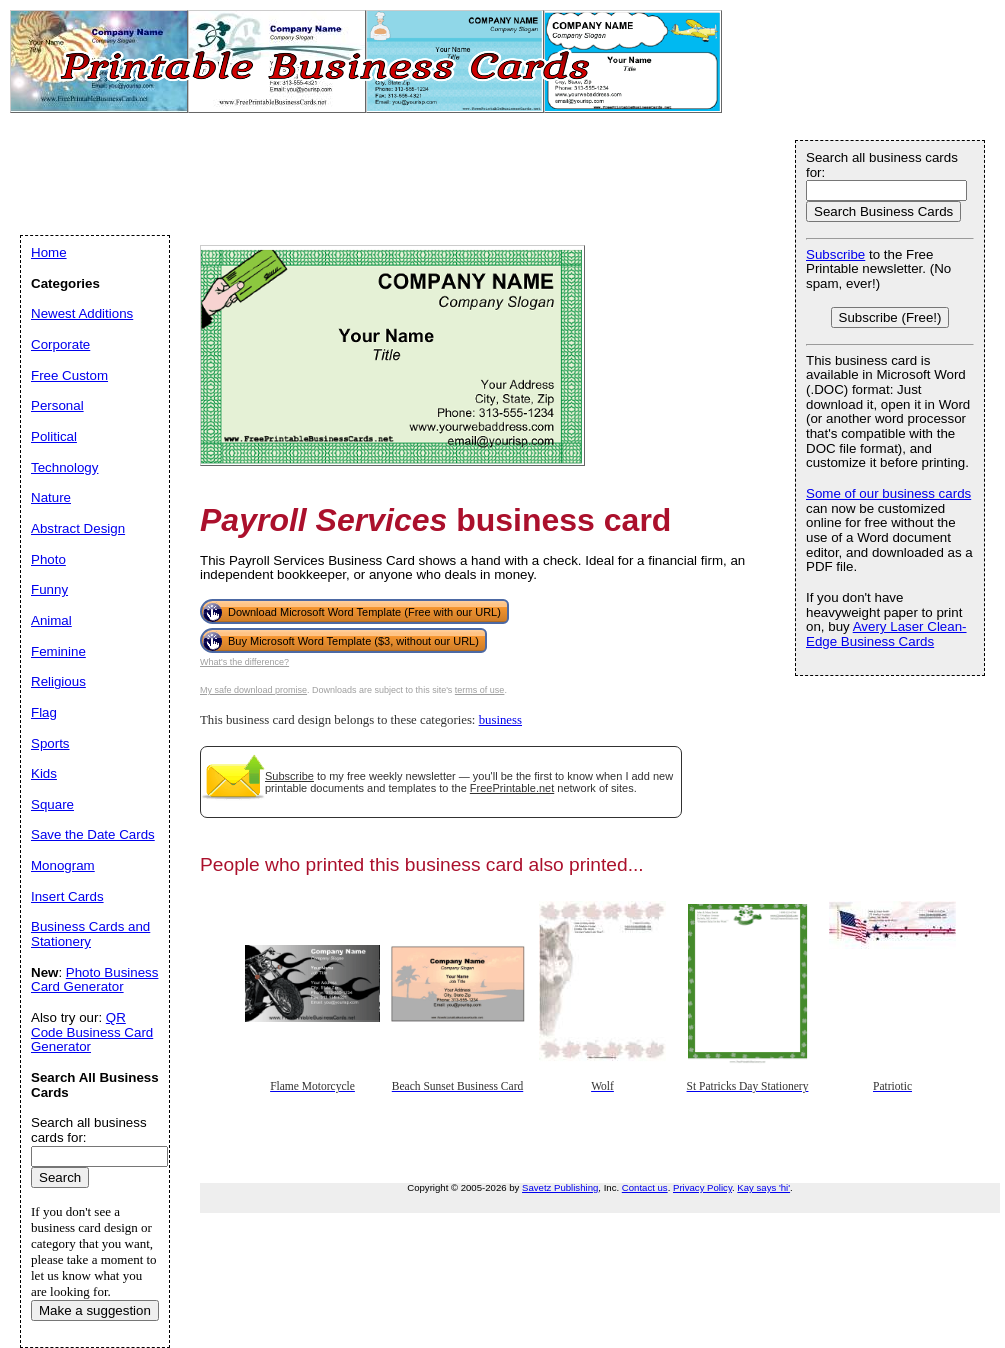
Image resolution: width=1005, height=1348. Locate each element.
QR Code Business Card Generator (92, 1032)
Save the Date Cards (93, 834)
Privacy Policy (702, 1187)
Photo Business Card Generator (94, 980)
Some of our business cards (888, 493)
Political (54, 436)
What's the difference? (244, 662)
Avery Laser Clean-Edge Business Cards (886, 634)
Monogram (63, 865)
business (500, 720)
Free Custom (69, 375)
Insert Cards (67, 896)
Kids (44, 773)
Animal (51, 620)
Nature (51, 497)
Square (52, 804)
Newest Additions (82, 313)
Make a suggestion (95, 1310)
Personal (57, 405)
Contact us (645, 1187)
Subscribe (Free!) (890, 317)
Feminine (58, 651)
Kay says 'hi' (763, 1187)
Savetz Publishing (560, 1187)
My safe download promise (253, 690)
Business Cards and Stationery (90, 934)
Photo (48, 559)
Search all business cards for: (882, 165)
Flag (44, 712)
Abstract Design (78, 528)
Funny (49, 589)
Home (49, 252)
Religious (58, 681)
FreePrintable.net (512, 788)
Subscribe (289, 776)
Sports (50, 743)
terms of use (480, 690)
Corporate (60, 344)
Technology (64, 467)
